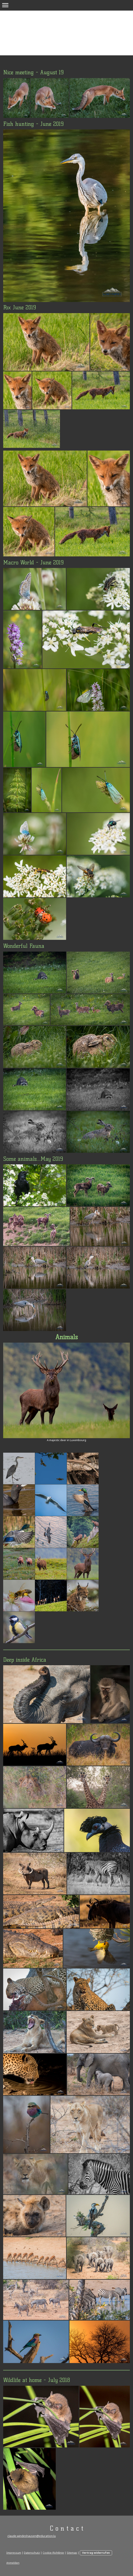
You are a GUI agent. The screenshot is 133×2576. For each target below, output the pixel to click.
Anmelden (12, 2563)
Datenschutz (32, 2553)
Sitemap (72, 2553)
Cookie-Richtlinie (53, 2553)
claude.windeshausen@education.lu (31, 2536)
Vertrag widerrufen (96, 2553)
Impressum (13, 2553)
